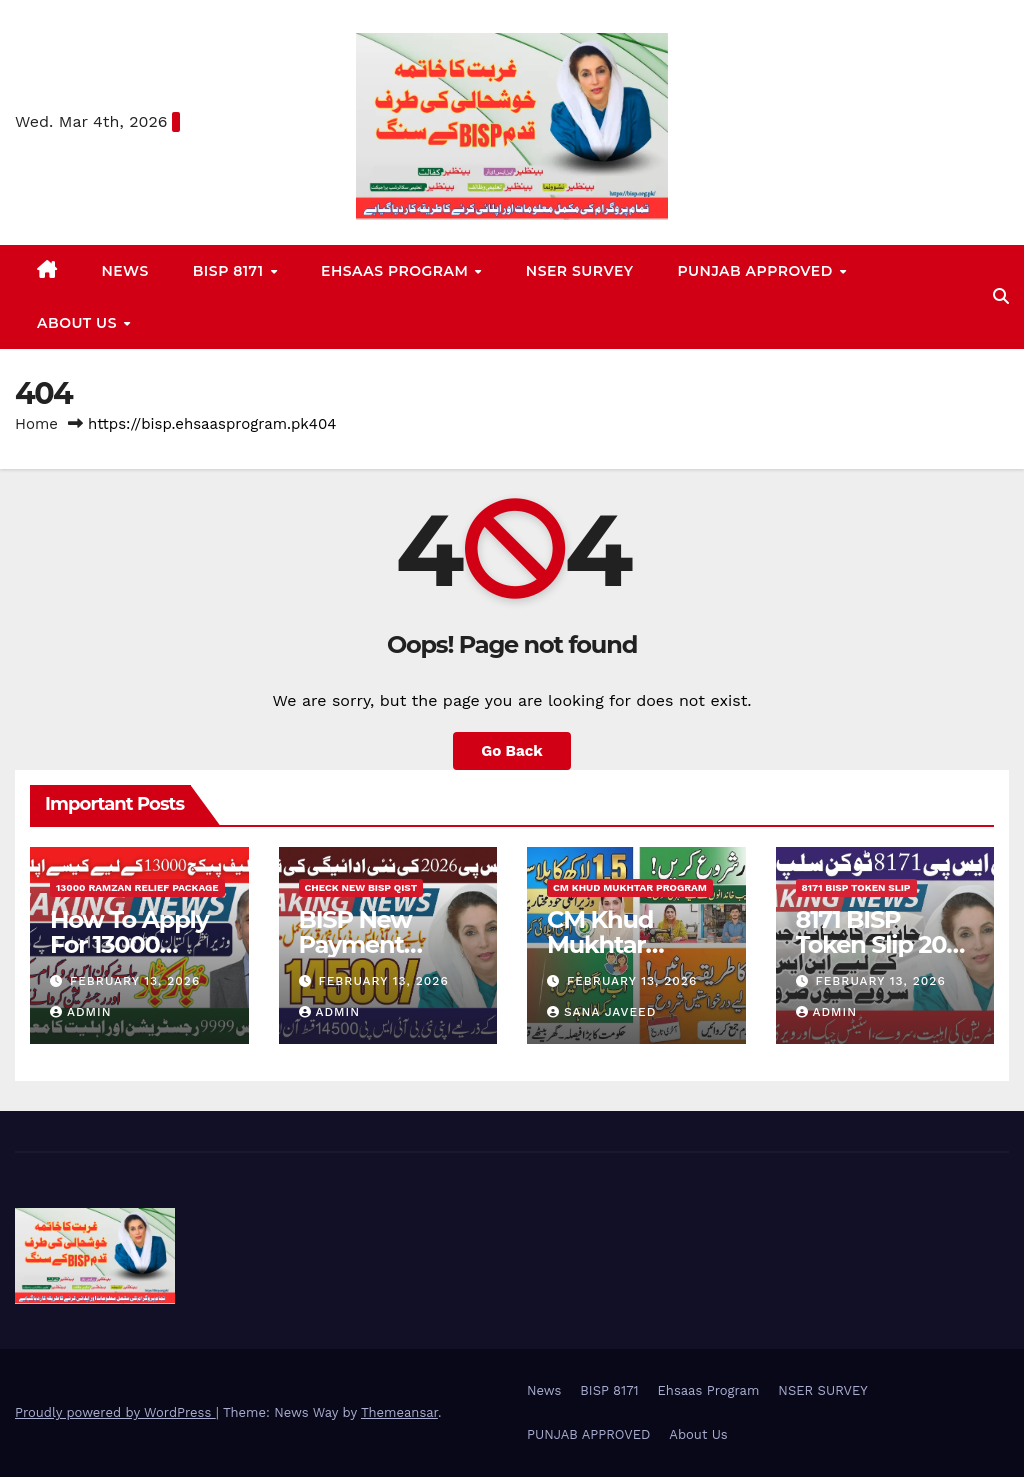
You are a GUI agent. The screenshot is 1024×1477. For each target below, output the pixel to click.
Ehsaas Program (397, 271)
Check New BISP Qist (361, 887)
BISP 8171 (230, 271)
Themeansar (399, 1412)
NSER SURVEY (580, 271)
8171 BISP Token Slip (856, 887)
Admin (81, 1012)
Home (36, 424)
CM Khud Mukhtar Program (630, 887)
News (125, 271)
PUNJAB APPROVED (758, 271)
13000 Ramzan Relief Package (137, 887)
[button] (1001, 296)
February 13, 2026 (135, 981)
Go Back (512, 751)
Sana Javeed (601, 1012)
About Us (79, 323)
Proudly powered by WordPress (115, 1412)
